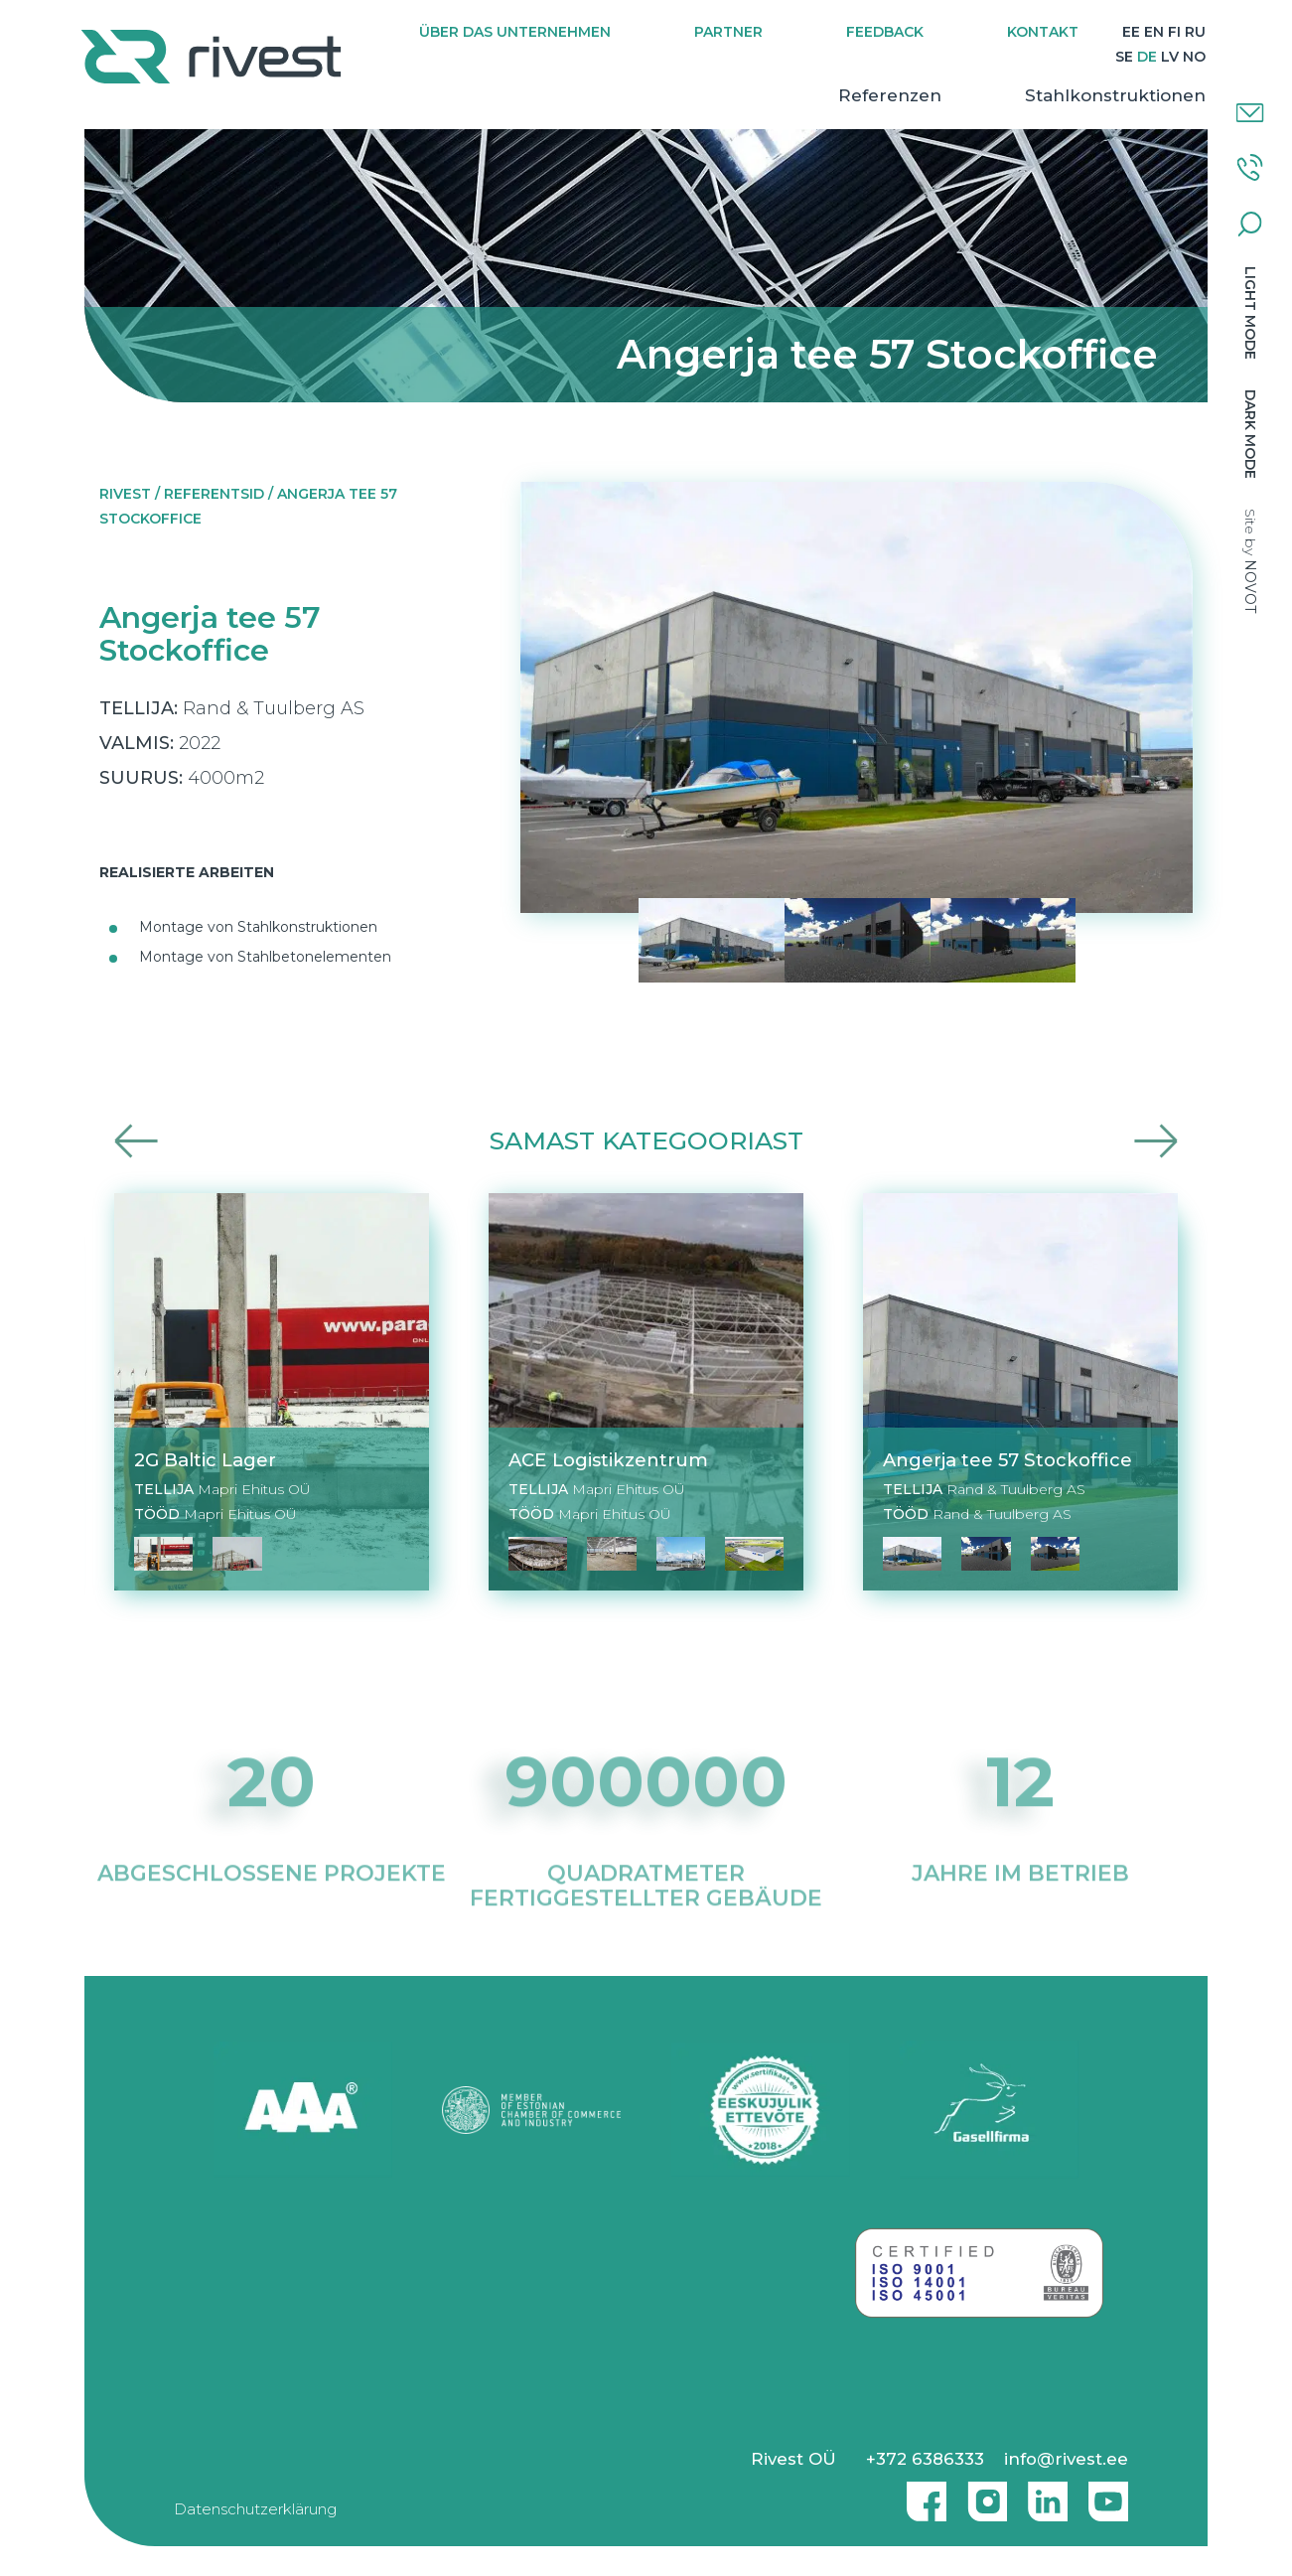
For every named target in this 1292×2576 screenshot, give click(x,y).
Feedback (906, 32)
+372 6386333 (925, 2459)
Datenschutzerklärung (255, 2509)
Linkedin (1043, 2493)
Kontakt (1064, 32)
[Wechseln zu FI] (1196, 32)
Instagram (982, 2493)
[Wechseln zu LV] (1167, 57)
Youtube (1108, 2493)
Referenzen (886, 95)
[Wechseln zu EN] (1176, 32)
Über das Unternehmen (537, 32)
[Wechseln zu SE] (1121, 57)
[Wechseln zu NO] (1191, 57)
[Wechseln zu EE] (1153, 32)
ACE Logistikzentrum (608, 1459)
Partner (750, 32)
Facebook (921, 2493)
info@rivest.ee (1066, 2459)
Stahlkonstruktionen (1112, 95)
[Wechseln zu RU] (1097, 57)
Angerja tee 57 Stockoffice (1007, 1459)
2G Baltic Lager (205, 1459)
